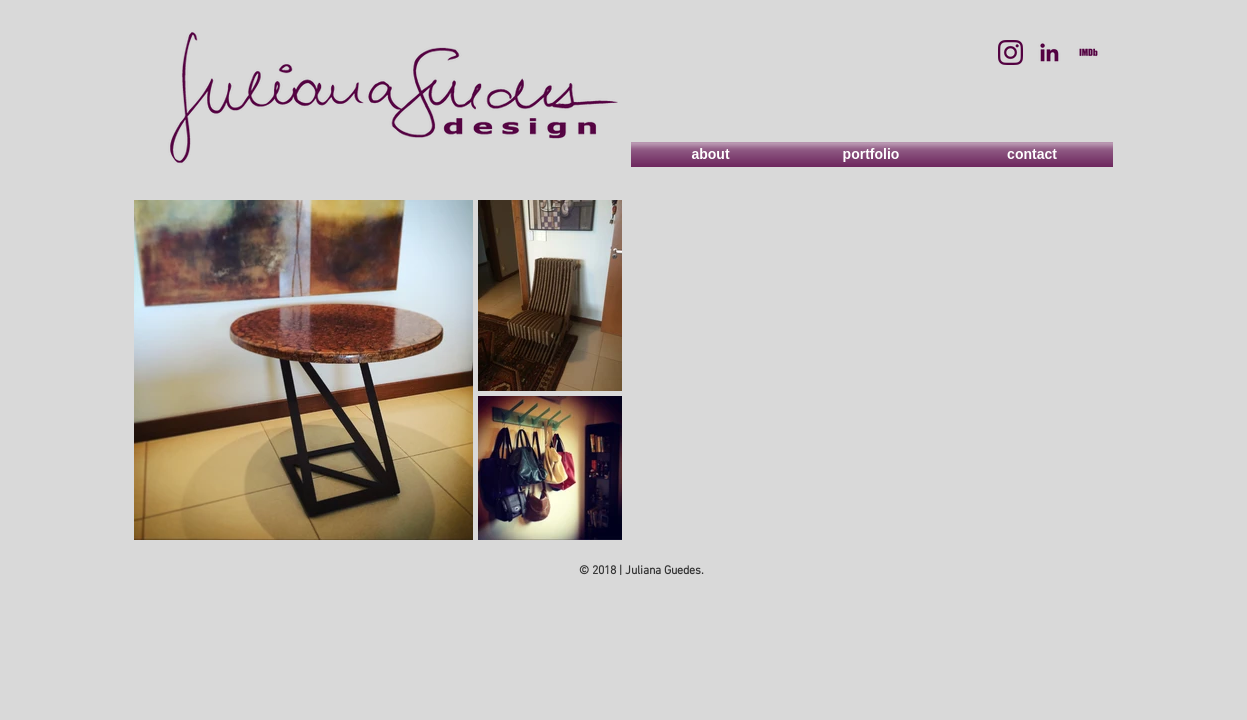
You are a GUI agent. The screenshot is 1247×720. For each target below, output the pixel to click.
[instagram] (1010, 52)
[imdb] (1088, 52)
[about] (711, 154)
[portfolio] (871, 154)
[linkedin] (1049, 52)
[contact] (1032, 154)
